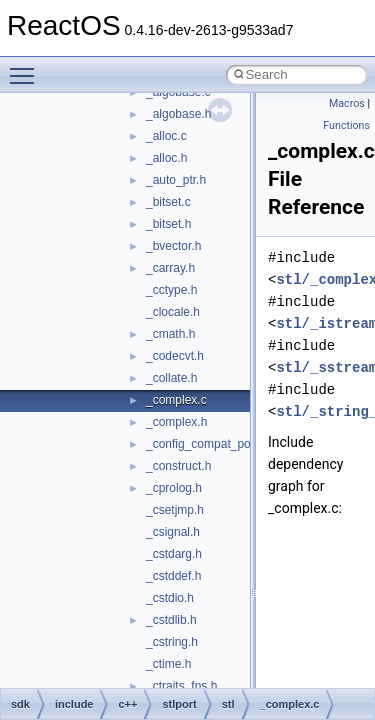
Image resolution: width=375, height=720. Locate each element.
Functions (346, 125)
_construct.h (178, 466)
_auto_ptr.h (176, 180)
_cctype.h (171, 290)
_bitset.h (168, 224)
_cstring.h (172, 642)
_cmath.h (170, 334)
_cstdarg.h (174, 554)
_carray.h (170, 268)
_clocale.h (173, 312)
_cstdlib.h (171, 620)
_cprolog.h (174, 488)
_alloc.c (166, 136)
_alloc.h (166, 158)
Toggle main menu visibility (27, 67)
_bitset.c (168, 202)
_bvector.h (173, 246)
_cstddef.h (173, 576)
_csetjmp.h (175, 510)
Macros (347, 103)
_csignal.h (173, 532)
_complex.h (176, 422)
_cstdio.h (170, 598)
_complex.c (176, 400)
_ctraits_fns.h (181, 686)
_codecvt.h (175, 356)
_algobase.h (178, 114)
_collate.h (171, 378)
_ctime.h (168, 664)
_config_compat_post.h (208, 444)
